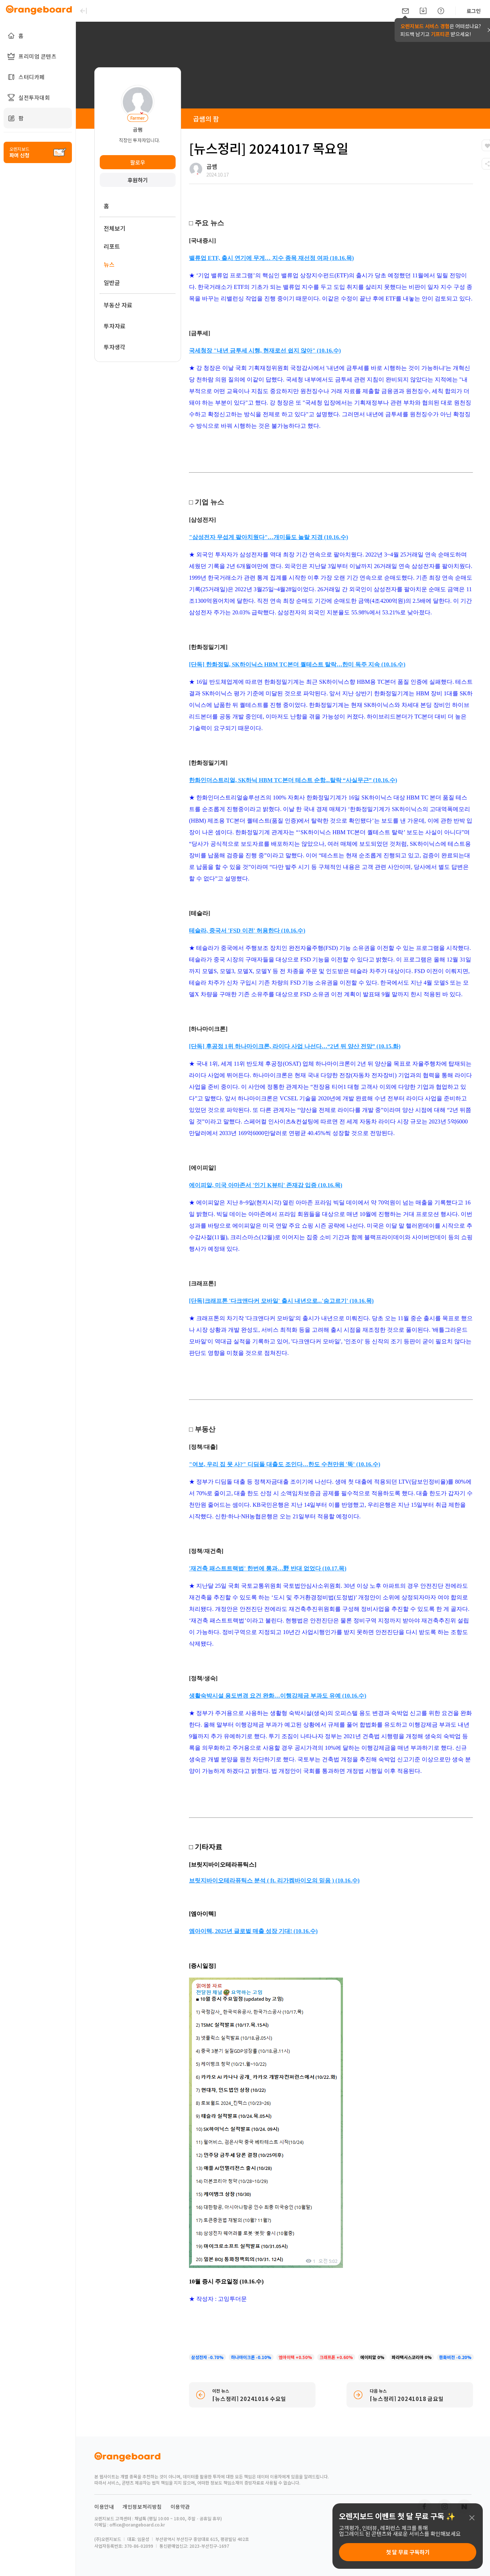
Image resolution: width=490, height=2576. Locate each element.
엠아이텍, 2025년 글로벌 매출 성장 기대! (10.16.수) (253, 1931)
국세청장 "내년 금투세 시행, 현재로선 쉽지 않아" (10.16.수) (265, 350)
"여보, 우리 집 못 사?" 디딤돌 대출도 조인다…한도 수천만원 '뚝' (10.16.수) (284, 1464)
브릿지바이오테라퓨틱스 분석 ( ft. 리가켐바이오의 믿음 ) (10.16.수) (274, 1880)
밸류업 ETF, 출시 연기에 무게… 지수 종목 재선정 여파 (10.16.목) (271, 258)
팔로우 (137, 162)
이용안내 (104, 2506)
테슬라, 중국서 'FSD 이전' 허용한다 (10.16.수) (247, 930)
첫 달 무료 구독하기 (408, 2552)
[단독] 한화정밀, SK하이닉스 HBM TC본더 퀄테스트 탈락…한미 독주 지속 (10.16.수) (297, 664)
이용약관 (180, 2506)
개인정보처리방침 (142, 2506)
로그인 (474, 10)
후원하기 (138, 180)
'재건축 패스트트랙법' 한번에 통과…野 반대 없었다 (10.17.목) (268, 1568)
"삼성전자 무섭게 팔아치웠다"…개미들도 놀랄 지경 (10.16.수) (268, 537)
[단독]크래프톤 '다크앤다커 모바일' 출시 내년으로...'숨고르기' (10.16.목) (281, 1301)
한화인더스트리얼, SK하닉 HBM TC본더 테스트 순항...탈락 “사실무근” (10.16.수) (293, 780)
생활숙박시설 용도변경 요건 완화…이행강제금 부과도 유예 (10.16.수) (277, 1696)
